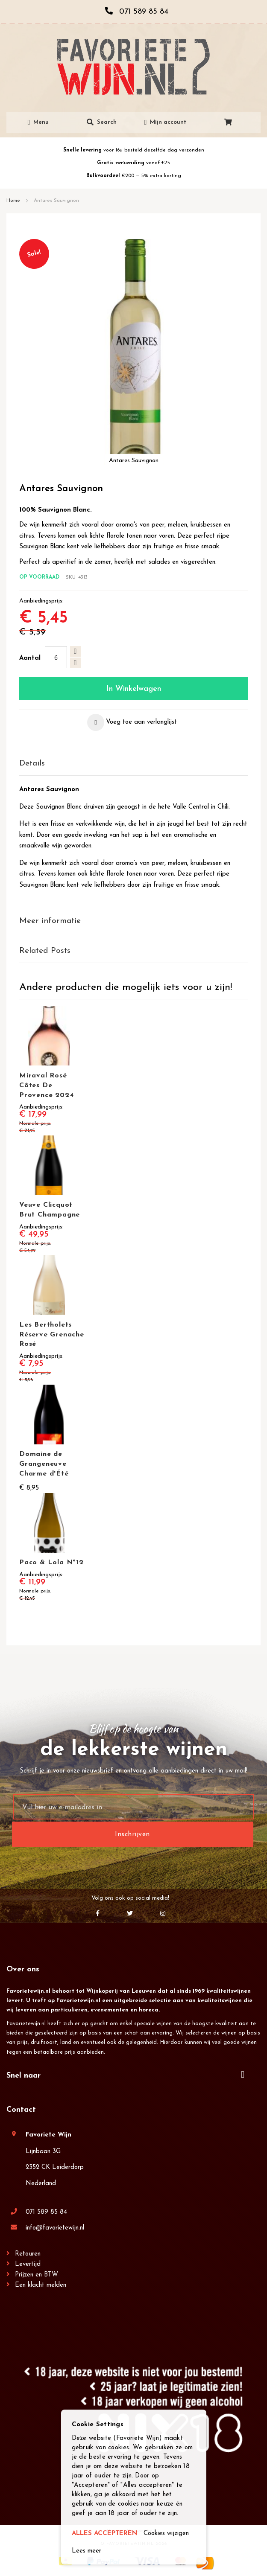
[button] (132, 722)
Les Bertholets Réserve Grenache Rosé (51, 1334)
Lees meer (86, 2551)
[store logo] (133, 67)
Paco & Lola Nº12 (51, 1562)
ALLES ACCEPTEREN (104, 2533)
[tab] (133, 764)
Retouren (28, 2254)
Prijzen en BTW (36, 2275)
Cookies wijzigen (166, 2533)
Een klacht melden (40, 2285)
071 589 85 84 (46, 2212)
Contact (21, 2110)
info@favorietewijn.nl (55, 2228)
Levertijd (28, 2264)
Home (13, 200)
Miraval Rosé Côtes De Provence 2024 (46, 1085)
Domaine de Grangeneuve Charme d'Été (44, 1464)
